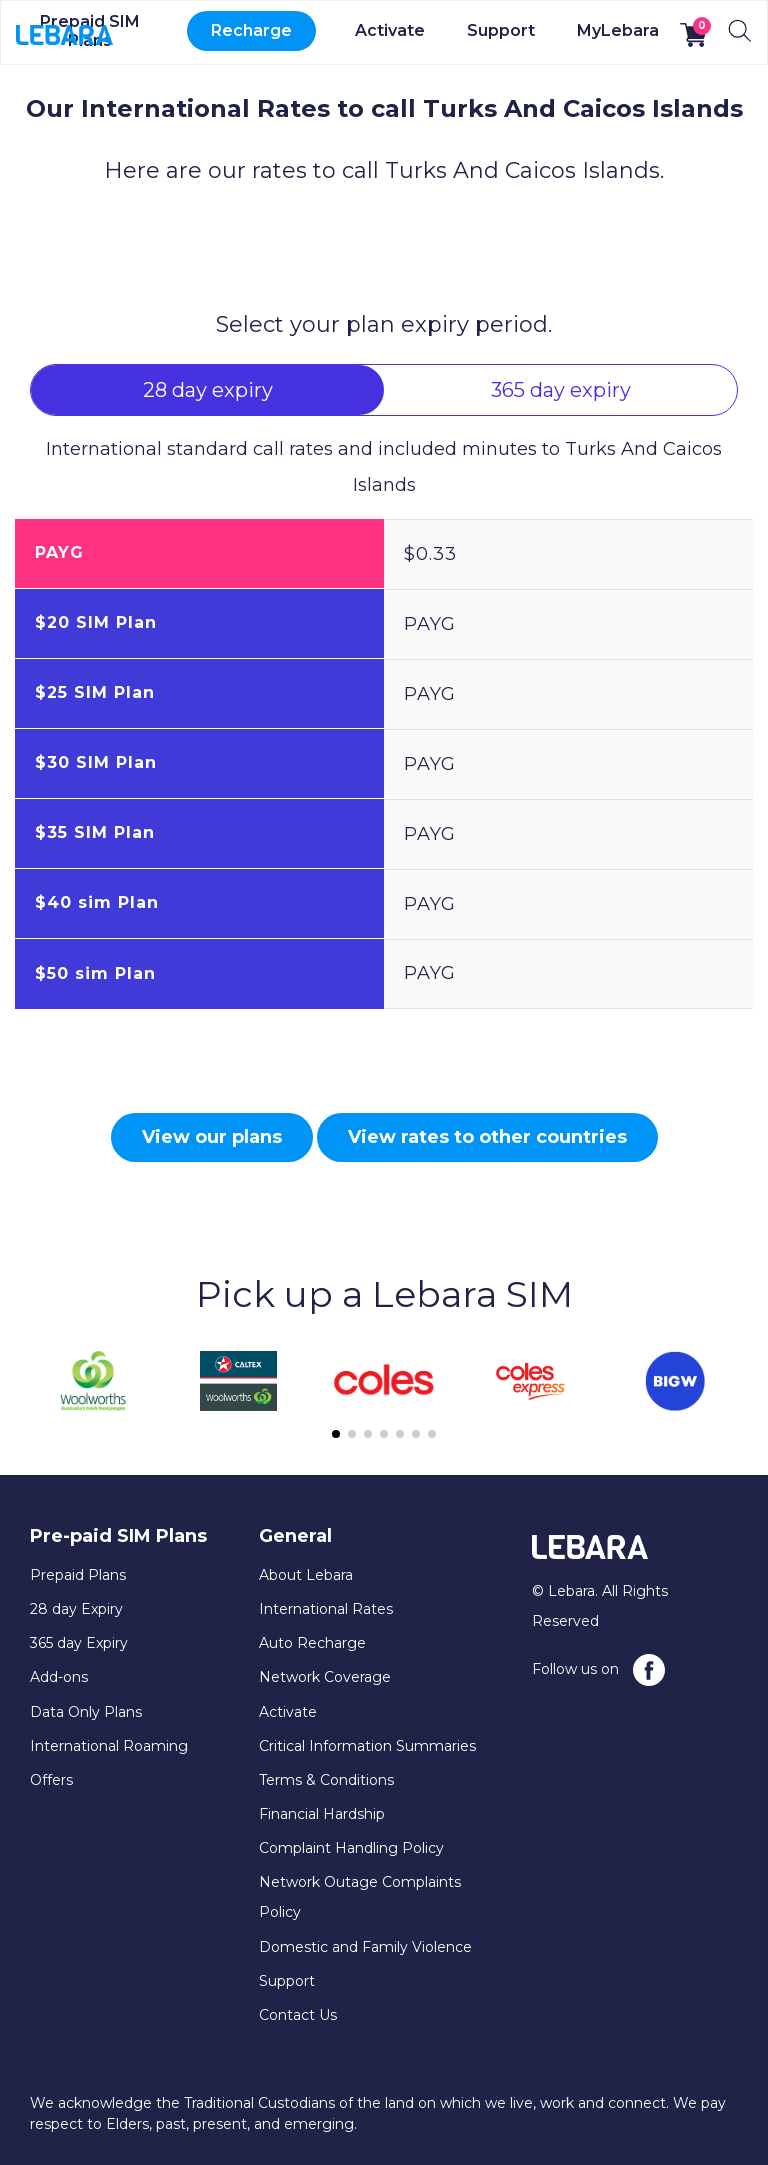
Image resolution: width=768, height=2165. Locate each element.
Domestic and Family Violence (365, 1947)
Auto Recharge (312, 1643)
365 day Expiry (79, 1643)
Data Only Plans (86, 1712)
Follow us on (598, 1670)
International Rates (326, 1609)
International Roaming (109, 1746)
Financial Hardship (322, 1814)
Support (501, 30)
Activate (390, 30)
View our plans (212, 1137)
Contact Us (298, 2015)
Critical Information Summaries (367, 1746)
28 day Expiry (76, 1609)
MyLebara (618, 30)
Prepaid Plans (78, 1575)
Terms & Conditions (326, 1780)
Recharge (251, 30)
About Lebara (306, 1575)
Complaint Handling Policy (351, 1848)
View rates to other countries (487, 1137)
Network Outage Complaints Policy (360, 1897)
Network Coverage (325, 1677)
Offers (51, 1780)
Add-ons (59, 1677)
